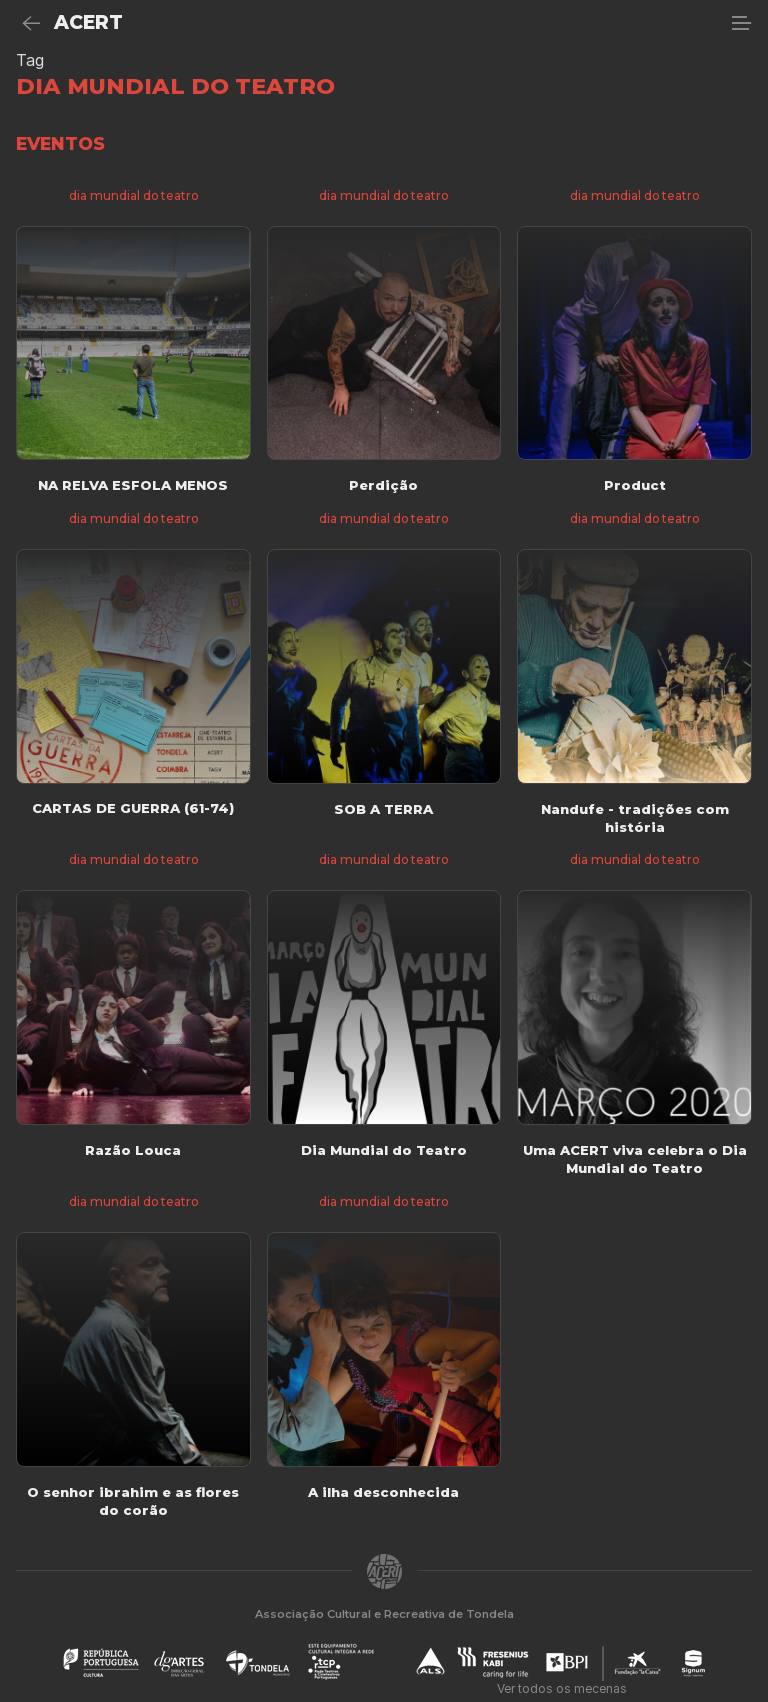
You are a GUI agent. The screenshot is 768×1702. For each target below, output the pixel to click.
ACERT (88, 22)
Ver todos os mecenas (562, 1688)
